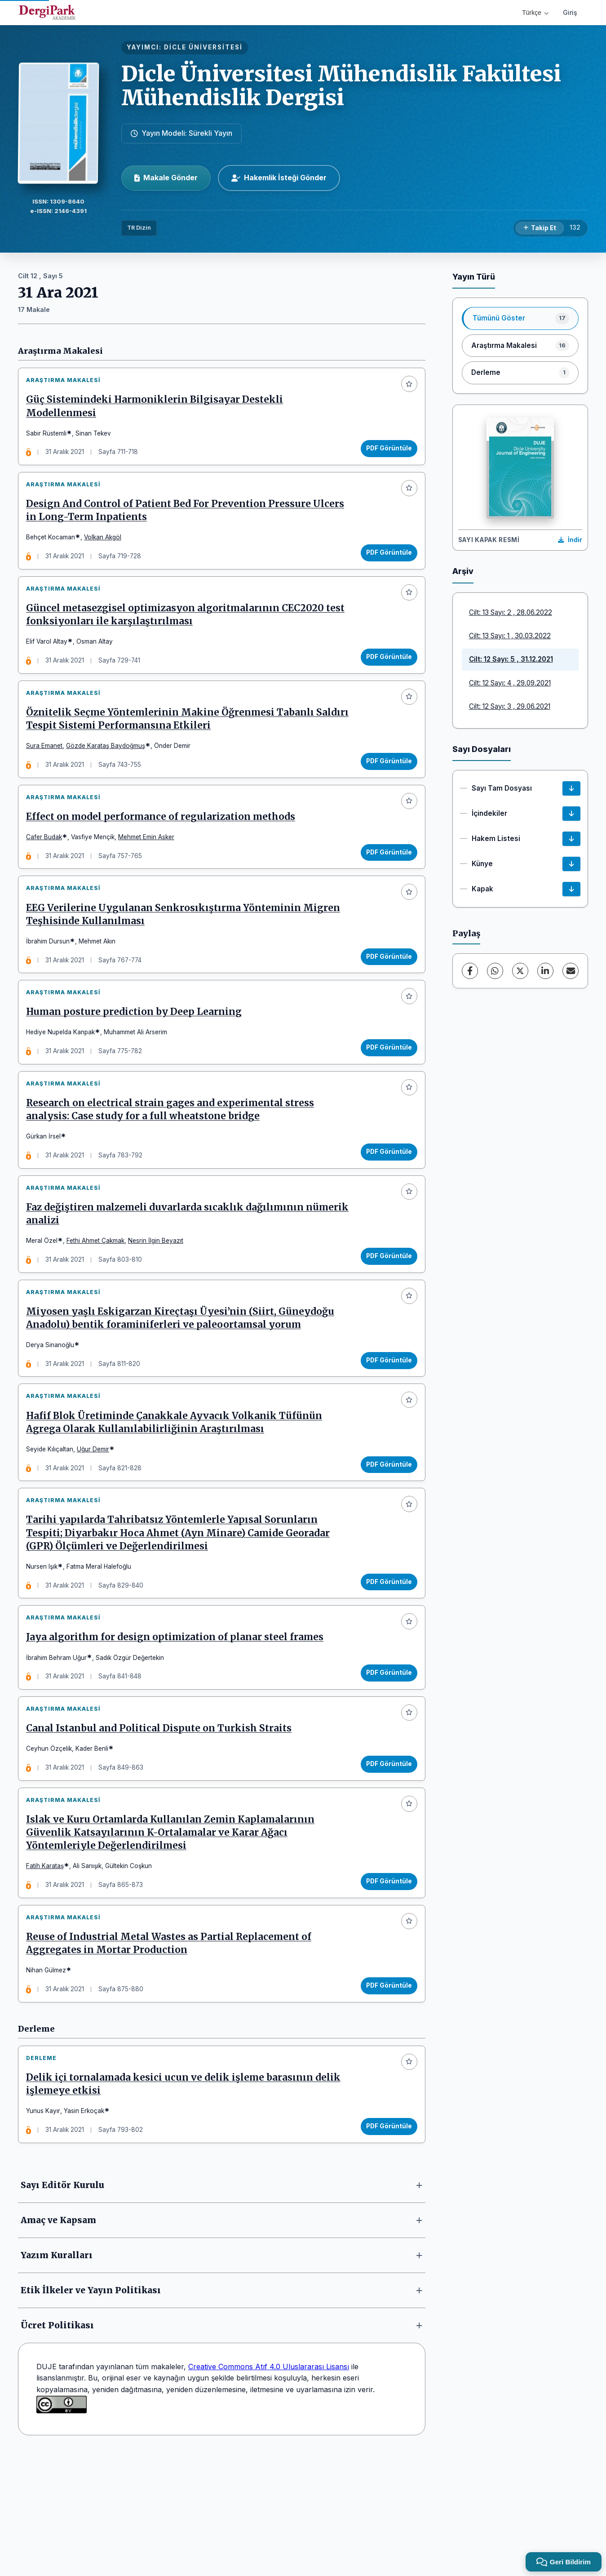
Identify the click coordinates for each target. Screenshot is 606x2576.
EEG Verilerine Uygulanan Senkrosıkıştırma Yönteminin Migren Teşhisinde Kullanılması (187, 954)
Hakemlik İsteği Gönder (279, 177)
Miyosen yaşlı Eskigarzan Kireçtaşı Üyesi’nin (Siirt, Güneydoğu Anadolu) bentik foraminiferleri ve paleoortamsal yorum (184, 1386)
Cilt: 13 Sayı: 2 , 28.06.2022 (510, 612)
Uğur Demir (96, 1525)
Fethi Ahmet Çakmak (99, 1302)
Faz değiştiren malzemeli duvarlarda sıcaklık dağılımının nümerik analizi (168, 1275)
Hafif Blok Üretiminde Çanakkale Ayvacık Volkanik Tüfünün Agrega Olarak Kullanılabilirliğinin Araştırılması (178, 1498)
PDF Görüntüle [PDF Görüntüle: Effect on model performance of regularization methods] (385, 884)
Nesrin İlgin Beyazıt (159, 1302)
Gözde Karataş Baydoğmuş (109, 770)
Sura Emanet (48, 770)
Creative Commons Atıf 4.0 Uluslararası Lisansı (268, 2489)
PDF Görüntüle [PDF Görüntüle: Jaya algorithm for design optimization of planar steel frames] (385, 1762)
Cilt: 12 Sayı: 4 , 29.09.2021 (510, 683)
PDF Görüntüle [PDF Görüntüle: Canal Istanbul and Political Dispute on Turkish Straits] (385, 1861)
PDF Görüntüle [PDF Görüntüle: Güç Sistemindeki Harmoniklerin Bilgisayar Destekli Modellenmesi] (385, 451)
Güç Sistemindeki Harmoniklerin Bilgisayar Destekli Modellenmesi (158, 409)
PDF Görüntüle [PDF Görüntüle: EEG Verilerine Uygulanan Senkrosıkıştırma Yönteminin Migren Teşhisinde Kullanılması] (385, 996)
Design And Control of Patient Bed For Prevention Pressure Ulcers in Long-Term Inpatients (189, 521)
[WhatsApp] (495, 971)
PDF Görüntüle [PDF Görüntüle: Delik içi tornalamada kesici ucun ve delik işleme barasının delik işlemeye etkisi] (385, 2245)
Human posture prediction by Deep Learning (137, 1059)
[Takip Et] (539, 228)
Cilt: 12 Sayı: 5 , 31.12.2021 (511, 659)
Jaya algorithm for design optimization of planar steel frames (178, 1727)
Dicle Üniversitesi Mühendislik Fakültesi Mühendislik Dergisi (341, 85)
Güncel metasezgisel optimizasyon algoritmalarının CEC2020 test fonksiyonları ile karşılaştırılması (178, 632)
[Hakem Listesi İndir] (571, 839)
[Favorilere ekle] (406, 387)
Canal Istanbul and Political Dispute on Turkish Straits (162, 1826)
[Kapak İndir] (571, 889)
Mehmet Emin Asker (150, 869)
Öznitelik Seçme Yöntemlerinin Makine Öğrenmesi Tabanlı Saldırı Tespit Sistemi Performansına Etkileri (174, 744)
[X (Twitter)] (520, 971)
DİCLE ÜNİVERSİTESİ (203, 47)
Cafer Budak (48, 869)
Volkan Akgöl (106, 548)
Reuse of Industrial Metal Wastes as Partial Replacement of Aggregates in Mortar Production (172, 2055)
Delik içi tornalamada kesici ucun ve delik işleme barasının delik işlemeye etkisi (187, 2203)
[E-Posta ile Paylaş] (570, 971)
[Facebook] (470, 971)
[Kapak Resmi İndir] (570, 540)
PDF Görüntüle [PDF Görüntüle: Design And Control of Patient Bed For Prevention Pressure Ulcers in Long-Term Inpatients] (385, 563)
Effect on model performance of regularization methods (164, 849)
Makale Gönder (166, 177)
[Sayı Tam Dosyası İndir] (571, 788)
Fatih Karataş (48, 1970)
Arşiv (462, 571)
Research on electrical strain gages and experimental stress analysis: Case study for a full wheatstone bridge (174, 1164)
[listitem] (520, 318)
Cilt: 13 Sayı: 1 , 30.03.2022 (510, 636)
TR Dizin (139, 227)
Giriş (570, 12)
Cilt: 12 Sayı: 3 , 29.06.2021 (509, 706)
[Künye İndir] (571, 864)
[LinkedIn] (545, 971)
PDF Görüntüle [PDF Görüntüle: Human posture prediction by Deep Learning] (385, 1094)
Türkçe (535, 12)
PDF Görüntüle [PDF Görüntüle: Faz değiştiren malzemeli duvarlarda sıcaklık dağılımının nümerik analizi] (385, 1317)
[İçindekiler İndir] (571, 813)
